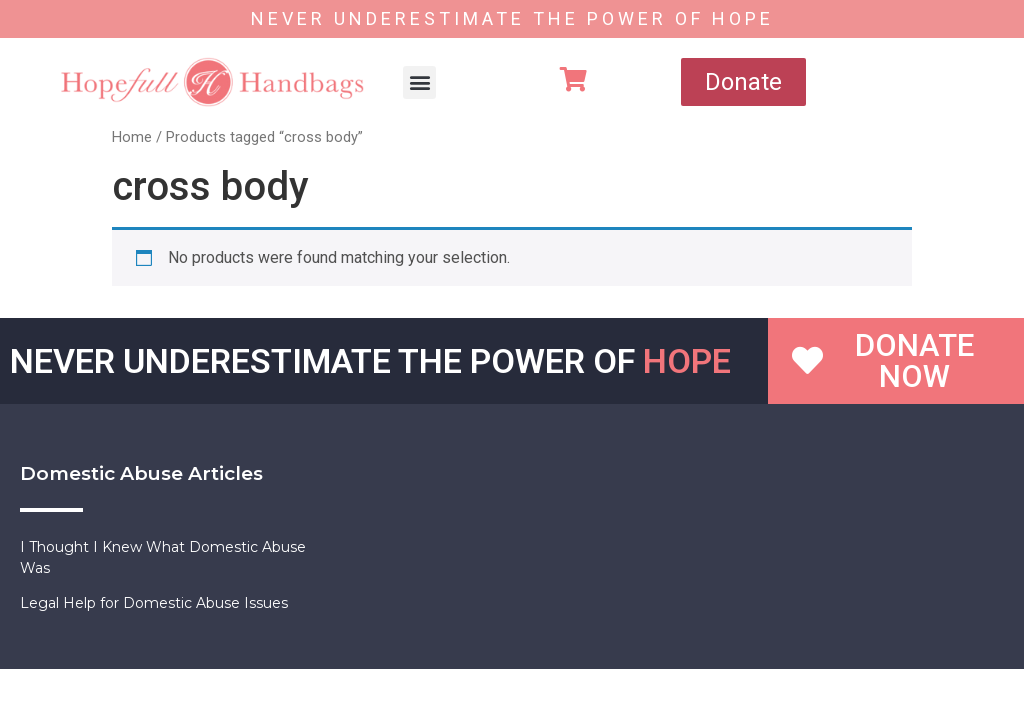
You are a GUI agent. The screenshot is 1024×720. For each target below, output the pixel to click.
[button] (419, 82)
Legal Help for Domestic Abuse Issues (154, 603)
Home (132, 137)
